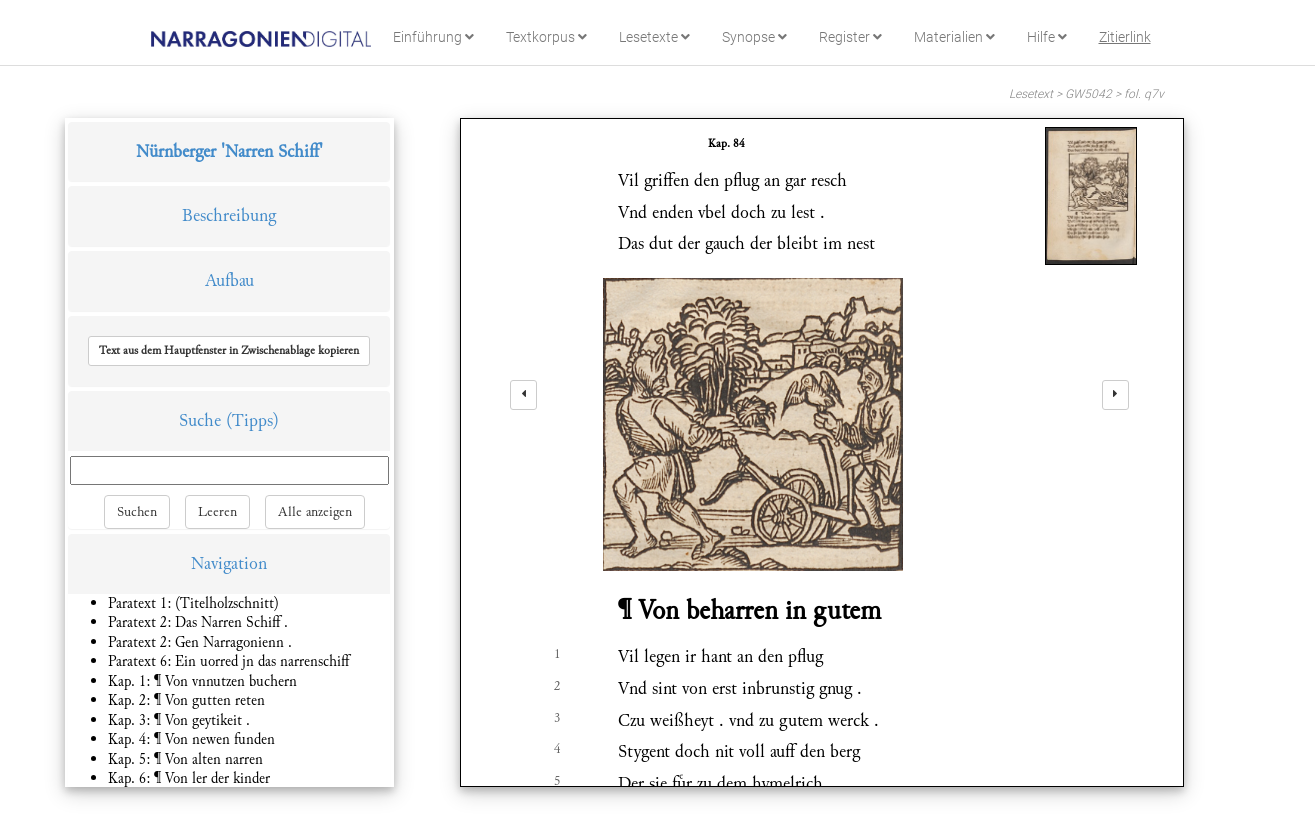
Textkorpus (546, 37)
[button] (229, 351)
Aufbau (229, 280)
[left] (523, 395)
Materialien (954, 37)
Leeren (217, 512)
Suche (200, 420)
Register (850, 37)
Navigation (229, 563)
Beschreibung (229, 215)
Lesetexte (654, 37)
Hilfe (1047, 37)
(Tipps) (252, 420)
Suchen (137, 512)
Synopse (754, 37)
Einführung (433, 37)
